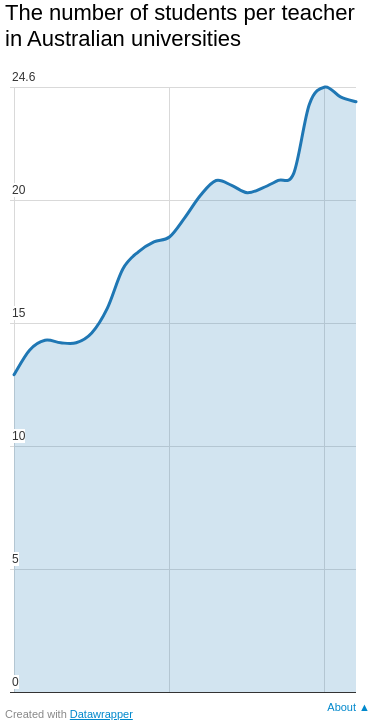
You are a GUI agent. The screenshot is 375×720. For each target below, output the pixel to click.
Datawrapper (101, 714)
